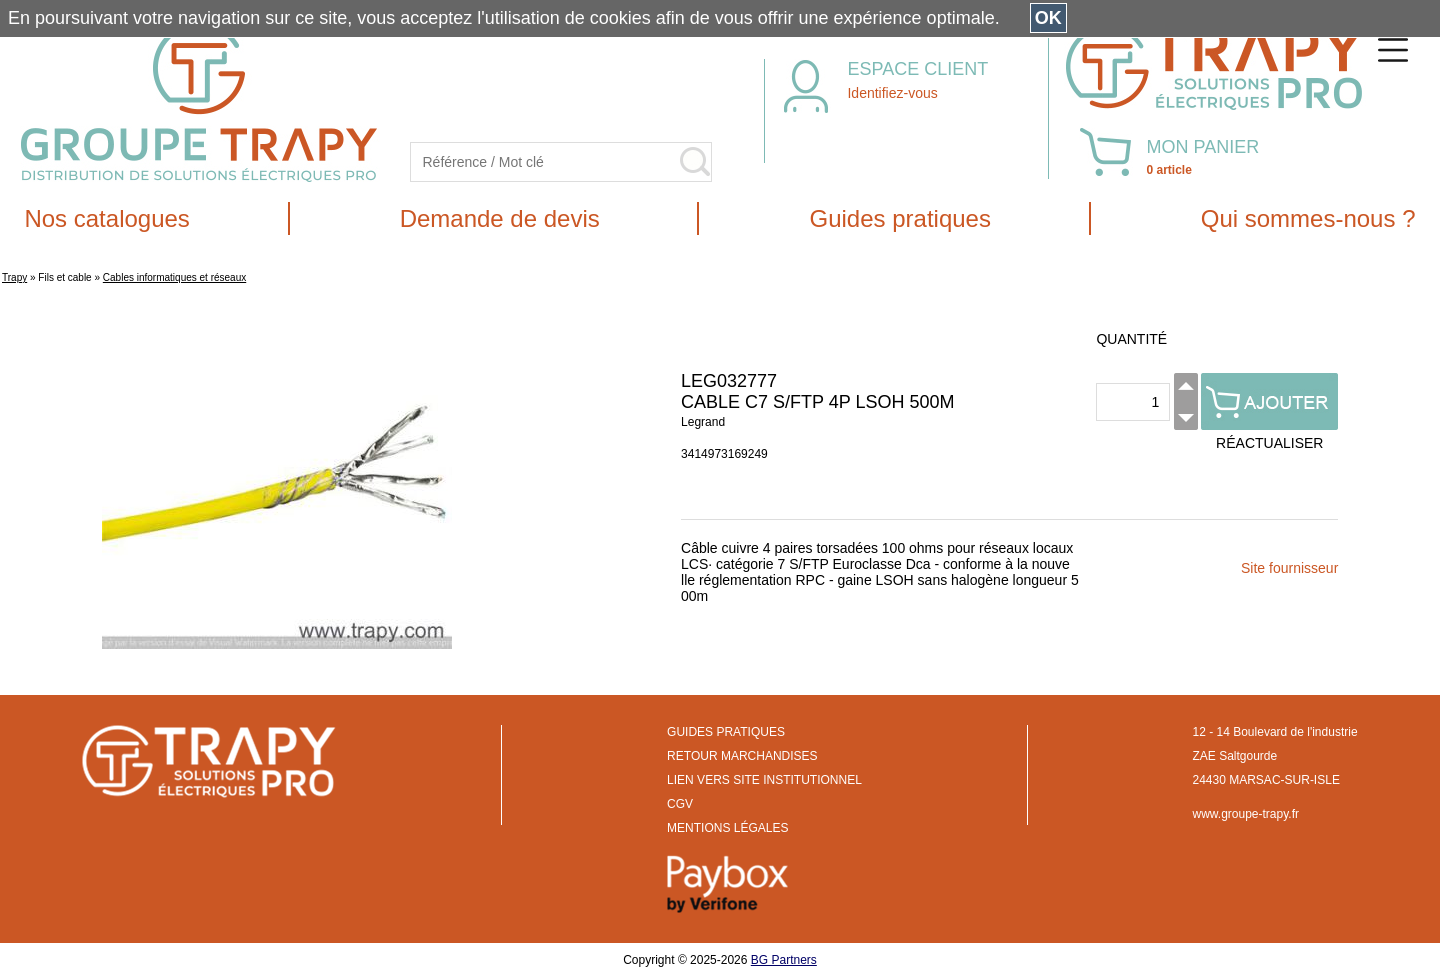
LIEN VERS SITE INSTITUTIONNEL (764, 780)
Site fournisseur (1289, 568)
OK (1048, 18)
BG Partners (784, 960)
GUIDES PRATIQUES (726, 732)
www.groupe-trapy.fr (1246, 814)
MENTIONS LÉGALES (727, 828)
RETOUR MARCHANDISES (742, 756)
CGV (680, 804)
